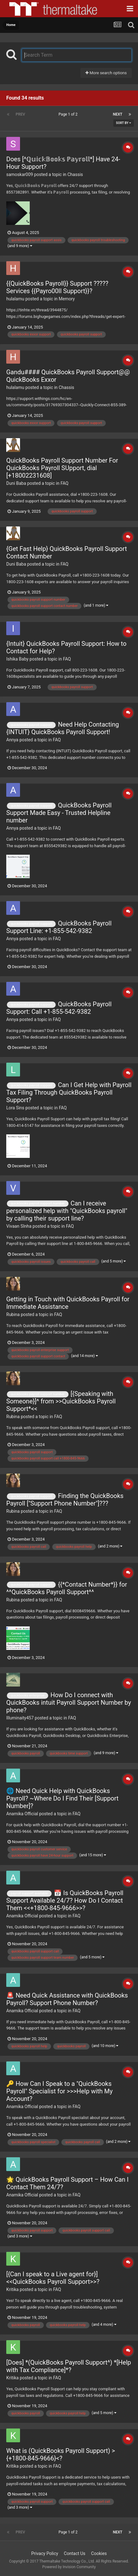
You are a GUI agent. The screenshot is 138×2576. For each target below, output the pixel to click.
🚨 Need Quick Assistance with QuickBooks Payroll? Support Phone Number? (67, 1999)
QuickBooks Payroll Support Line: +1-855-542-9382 (59, 927)
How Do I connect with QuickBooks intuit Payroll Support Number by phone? (68, 1702)
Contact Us (74, 2553)
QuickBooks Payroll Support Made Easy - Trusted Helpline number (59, 812)
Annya (12, 739)
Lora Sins (15, 1107)
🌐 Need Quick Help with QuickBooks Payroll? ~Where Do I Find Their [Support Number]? (62, 1798)
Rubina (13, 1314)
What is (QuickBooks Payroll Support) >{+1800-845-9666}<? (60, 2454)
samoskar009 (19, 174)
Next (117, 114)
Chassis (75, 174)
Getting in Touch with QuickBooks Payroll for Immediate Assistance (68, 1302)
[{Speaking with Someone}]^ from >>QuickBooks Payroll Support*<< (61, 1401)
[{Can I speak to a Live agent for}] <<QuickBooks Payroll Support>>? (53, 2277)
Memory (67, 298)
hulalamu (15, 298)
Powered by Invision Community (69, 2567)
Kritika (12, 2289)
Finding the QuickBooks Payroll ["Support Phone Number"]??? (65, 1499)
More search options (106, 72)
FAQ (64, 483)
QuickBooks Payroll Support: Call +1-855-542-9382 (59, 1007)
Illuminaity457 (20, 1717)
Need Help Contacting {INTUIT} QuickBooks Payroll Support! (62, 728)
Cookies (99, 2553)
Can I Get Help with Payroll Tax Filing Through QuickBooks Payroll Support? (68, 1092)
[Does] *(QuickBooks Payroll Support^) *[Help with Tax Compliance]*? (68, 2366)
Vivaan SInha (19, 1226)
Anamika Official (22, 1813)
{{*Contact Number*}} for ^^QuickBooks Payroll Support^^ (66, 1588)
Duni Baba (16, 483)
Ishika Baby (17, 658)
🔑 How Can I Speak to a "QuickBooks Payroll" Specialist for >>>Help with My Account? (59, 2091)
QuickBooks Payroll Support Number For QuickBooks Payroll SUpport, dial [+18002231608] (62, 468)
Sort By (123, 123)
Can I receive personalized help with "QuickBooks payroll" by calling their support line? (66, 1211)
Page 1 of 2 (69, 114)
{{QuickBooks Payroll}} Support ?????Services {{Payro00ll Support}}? (57, 287)
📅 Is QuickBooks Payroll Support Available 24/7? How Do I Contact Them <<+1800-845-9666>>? (64, 1900)
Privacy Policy (44, 2553)
